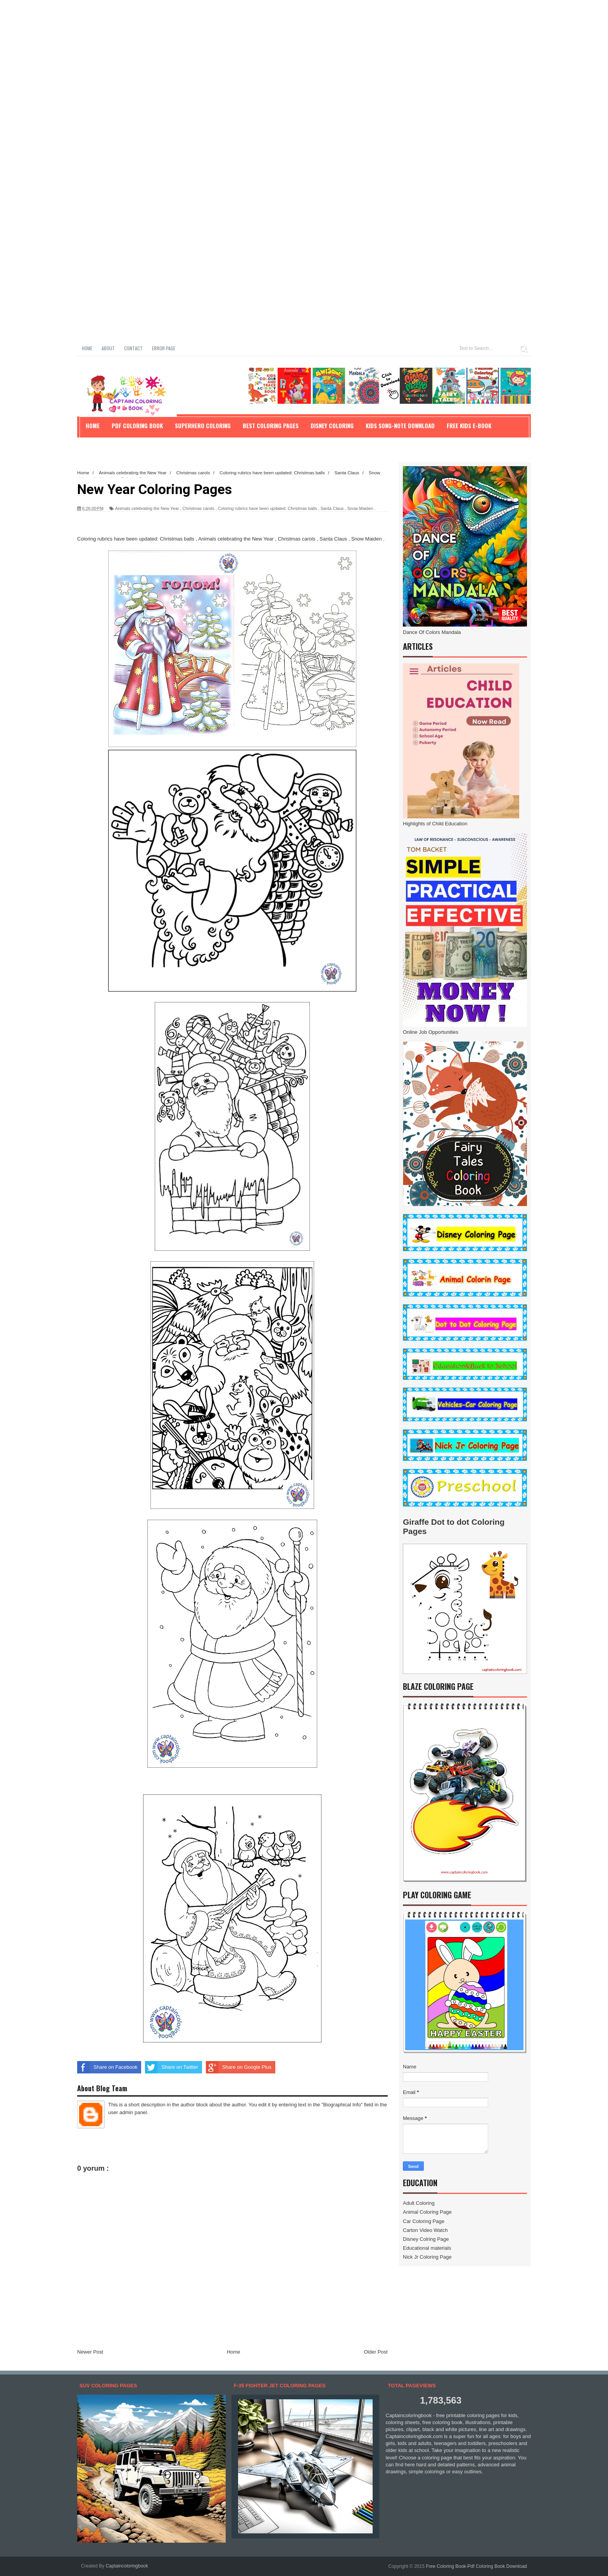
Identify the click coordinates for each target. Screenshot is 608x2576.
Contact (133, 348)
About (108, 348)
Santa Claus (332, 508)
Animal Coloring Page (427, 2212)
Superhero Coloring (203, 425)
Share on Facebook (107, 2067)
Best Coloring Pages (271, 425)
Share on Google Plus (238, 2067)
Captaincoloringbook (126, 2566)
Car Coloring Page (423, 2221)
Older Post (375, 2352)
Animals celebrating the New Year (147, 508)
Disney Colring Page (426, 2239)
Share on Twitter (171, 2067)
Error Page (163, 348)
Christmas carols (198, 508)
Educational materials (427, 2248)
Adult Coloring (419, 2203)
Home (87, 348)
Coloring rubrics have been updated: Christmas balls (267, 508)
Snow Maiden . (361, 508)
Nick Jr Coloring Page (427, 2257)
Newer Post (90, 2352)
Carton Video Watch (425, 2230)
